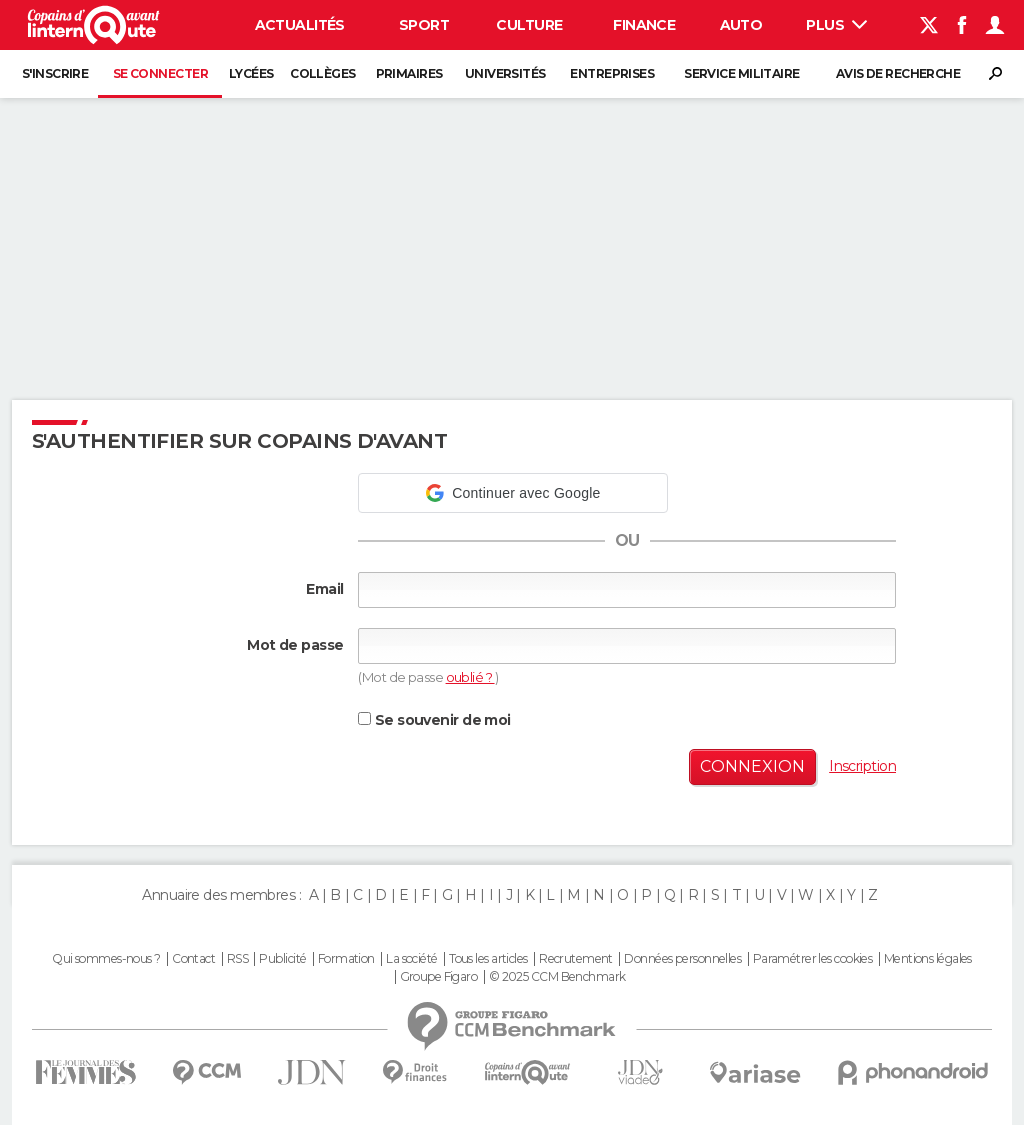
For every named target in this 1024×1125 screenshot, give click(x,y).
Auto (741, 25)
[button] (513, 493)
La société (411, 959)
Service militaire (741, 73)
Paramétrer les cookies (813, 959)
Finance (644, 25)
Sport (424, 25)
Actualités (300, 25)
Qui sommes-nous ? (106, 959)
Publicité (282, 959)
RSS (237, 959)
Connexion (752, 766)
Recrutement (576, 959)
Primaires (409, 73)
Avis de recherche (898, 73)
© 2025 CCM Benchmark (557, 977)
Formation (346, 959)
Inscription (862, 766)
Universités (505, 73)
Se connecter (160, 73)
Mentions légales (928, 959)
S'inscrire (55, 73)
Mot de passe (295, 645)
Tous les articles (488, 959)
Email (324, 589)
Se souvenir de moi (434, 720)
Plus (836, 25)
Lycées (251, 73)
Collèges (323, 73)
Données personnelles (682, 959)
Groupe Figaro (439, 977)
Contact (193, 959)
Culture (529, 25)
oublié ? (470, 677)
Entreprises (612, 73)
